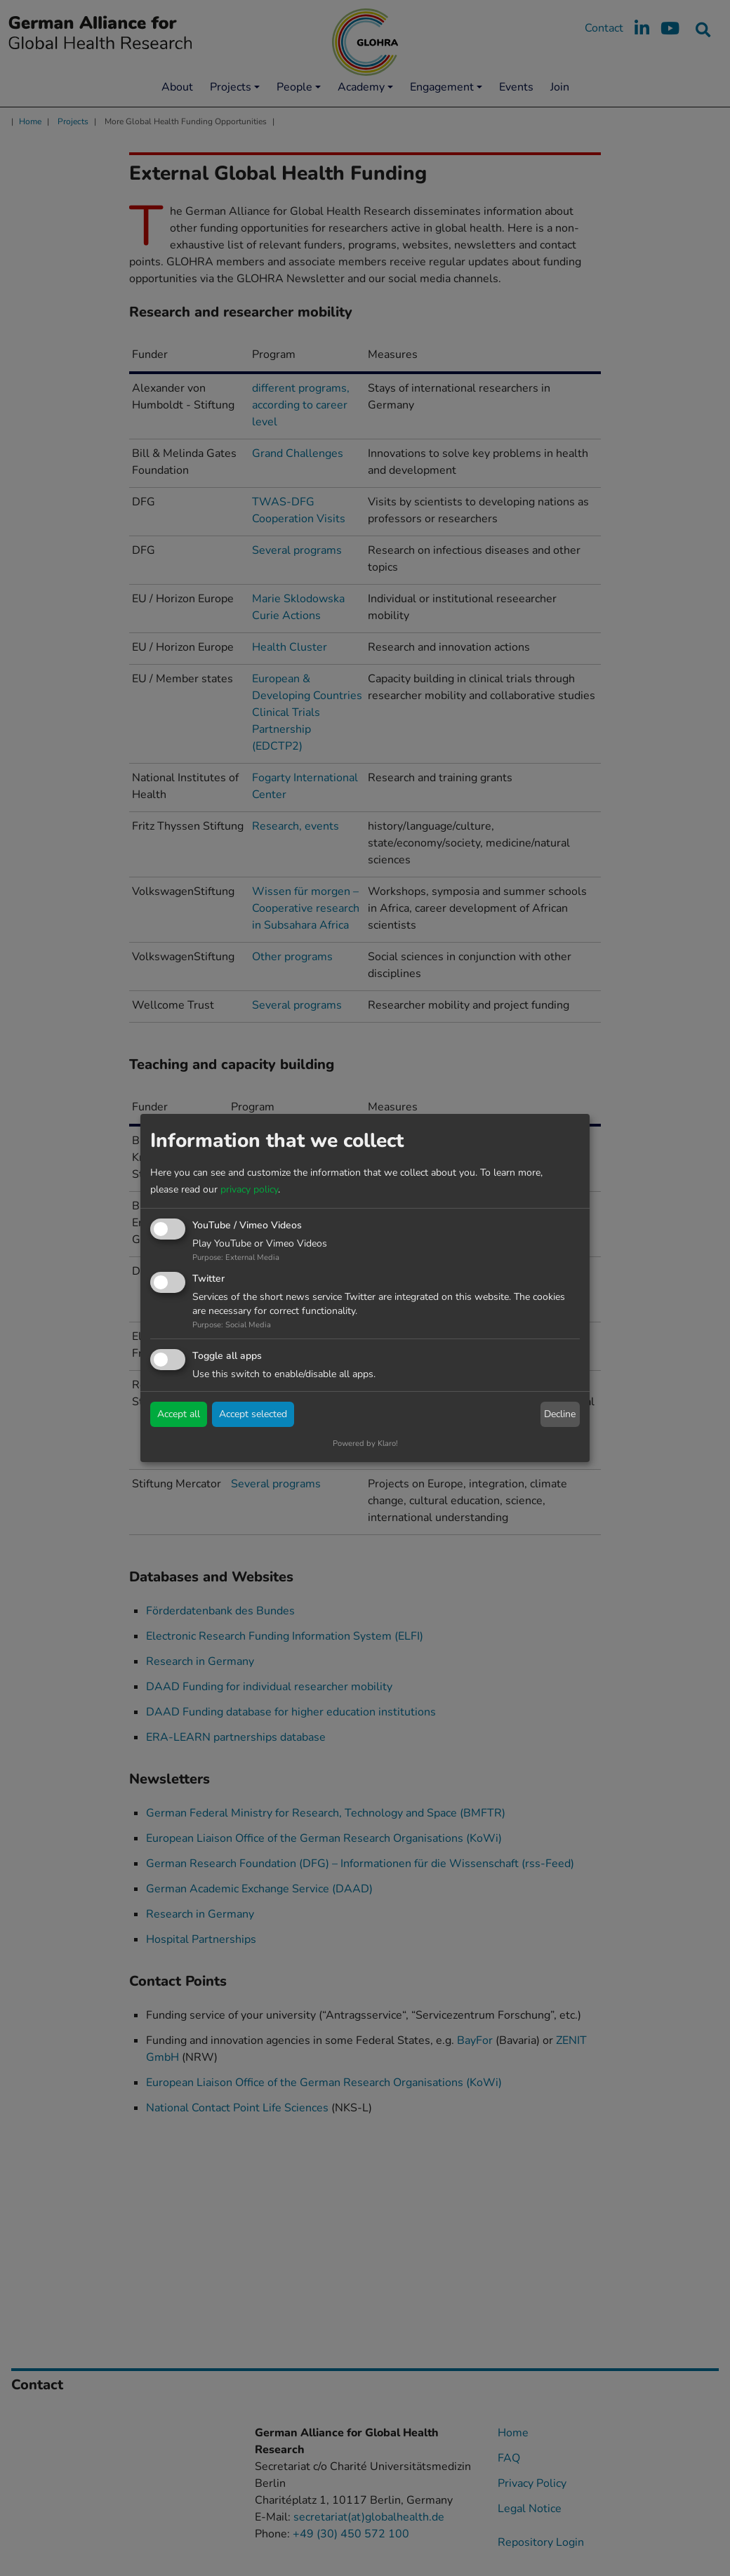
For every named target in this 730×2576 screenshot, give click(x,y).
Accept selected (253, 1414)
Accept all (178, 1414)
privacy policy (249, 1189)
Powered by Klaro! (365, 1443)
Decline (560, 1414)
